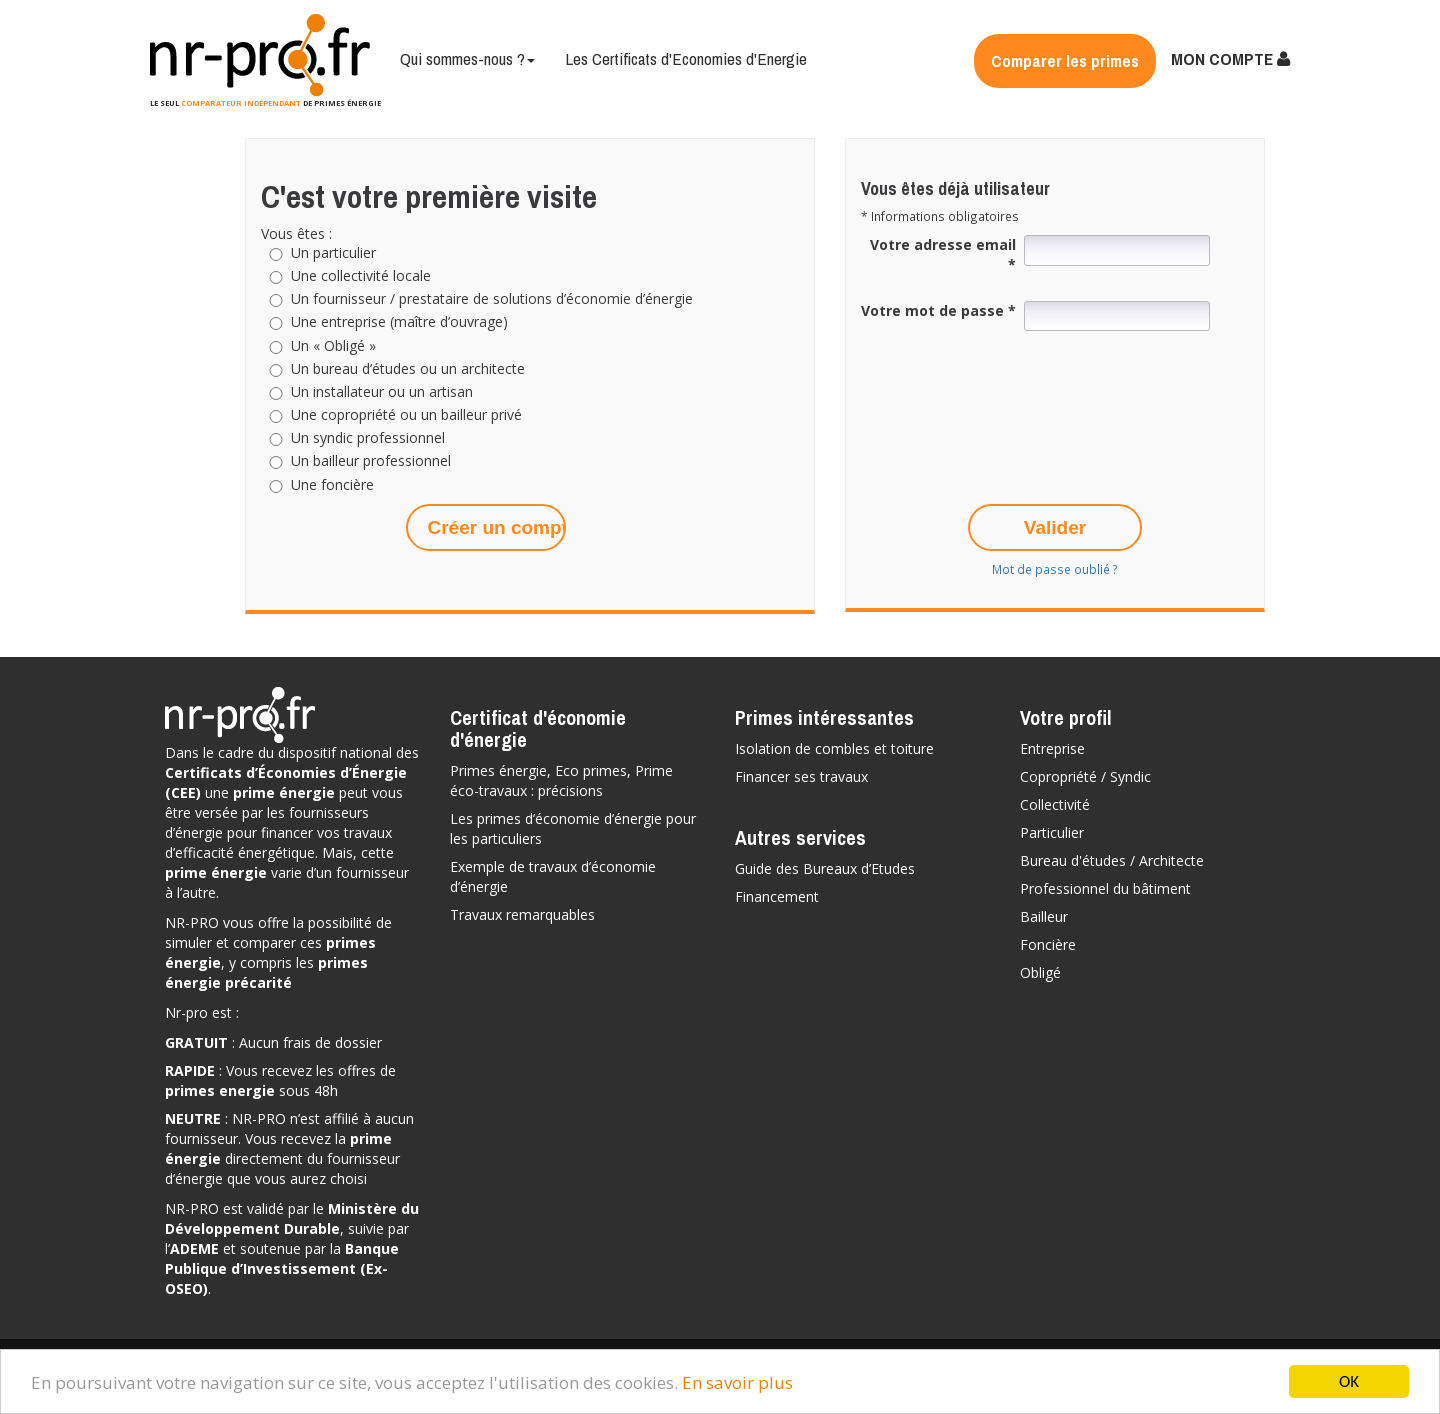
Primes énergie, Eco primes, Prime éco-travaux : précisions (561, 780)
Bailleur (1044, 916)
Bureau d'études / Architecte (1112, 860)
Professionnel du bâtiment (1105, 888)
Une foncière (332, 485)
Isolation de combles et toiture (834, 748)
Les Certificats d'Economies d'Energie (686, 58)
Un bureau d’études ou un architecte (408, 369)
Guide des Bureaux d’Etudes (825, 868)
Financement (777, 896)
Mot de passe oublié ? (1055, 569)
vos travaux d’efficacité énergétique (278, 842)
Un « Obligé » (333, 346)
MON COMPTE (1230, 58)
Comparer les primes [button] (1065, 60)
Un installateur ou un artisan (382, 392)
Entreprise (1052, 748)
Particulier (1052, 832)
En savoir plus (737, 1383)
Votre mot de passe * (938, 310)
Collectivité (1055, 804)
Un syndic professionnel (368, 438)
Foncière (1048, 944)
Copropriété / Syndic (1085, 776)
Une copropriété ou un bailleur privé (406, 415)
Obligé (1040, 972)
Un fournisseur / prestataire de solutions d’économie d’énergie (492, 299)
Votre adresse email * (943, 254)
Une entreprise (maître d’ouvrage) (399, 322)
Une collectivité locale (361, 276)
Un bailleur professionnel (371, 461)
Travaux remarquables (522, 914)
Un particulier (333, 253)
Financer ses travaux (801, 776)
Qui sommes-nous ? (467, 58)
